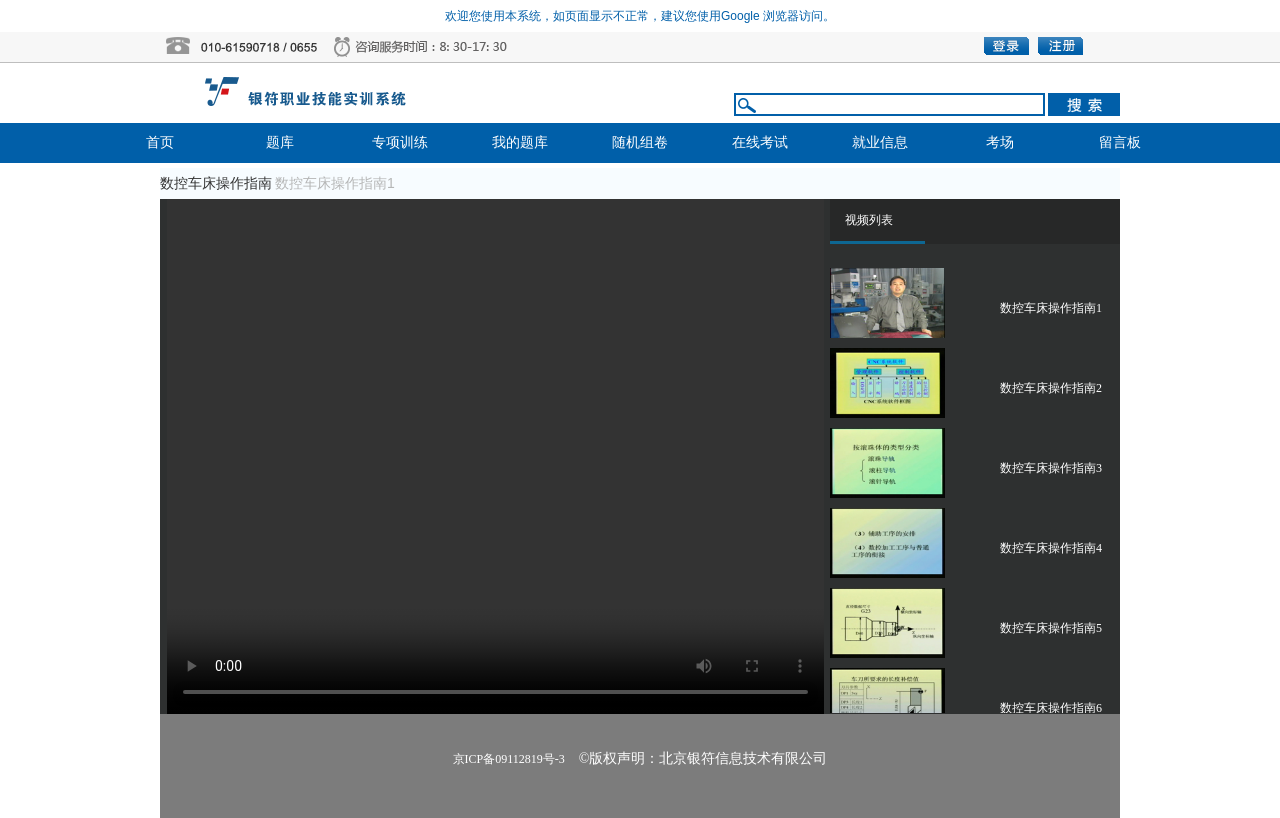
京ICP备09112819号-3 (509, 759)
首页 (160, 142)
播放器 (495, 456)
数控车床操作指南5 (1051, 628)
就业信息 (880, 142)
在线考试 (760, 142)
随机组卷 (640, 142)
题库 (280, 142)
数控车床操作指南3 (1051, 468)
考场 (1000, 142)
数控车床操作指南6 (1051, 708)
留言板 (1120, 142)
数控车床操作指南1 (1051, 308)
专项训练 (400, 142)
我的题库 (520, 142)
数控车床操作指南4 (1051, 548)
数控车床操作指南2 (1051, 388)
